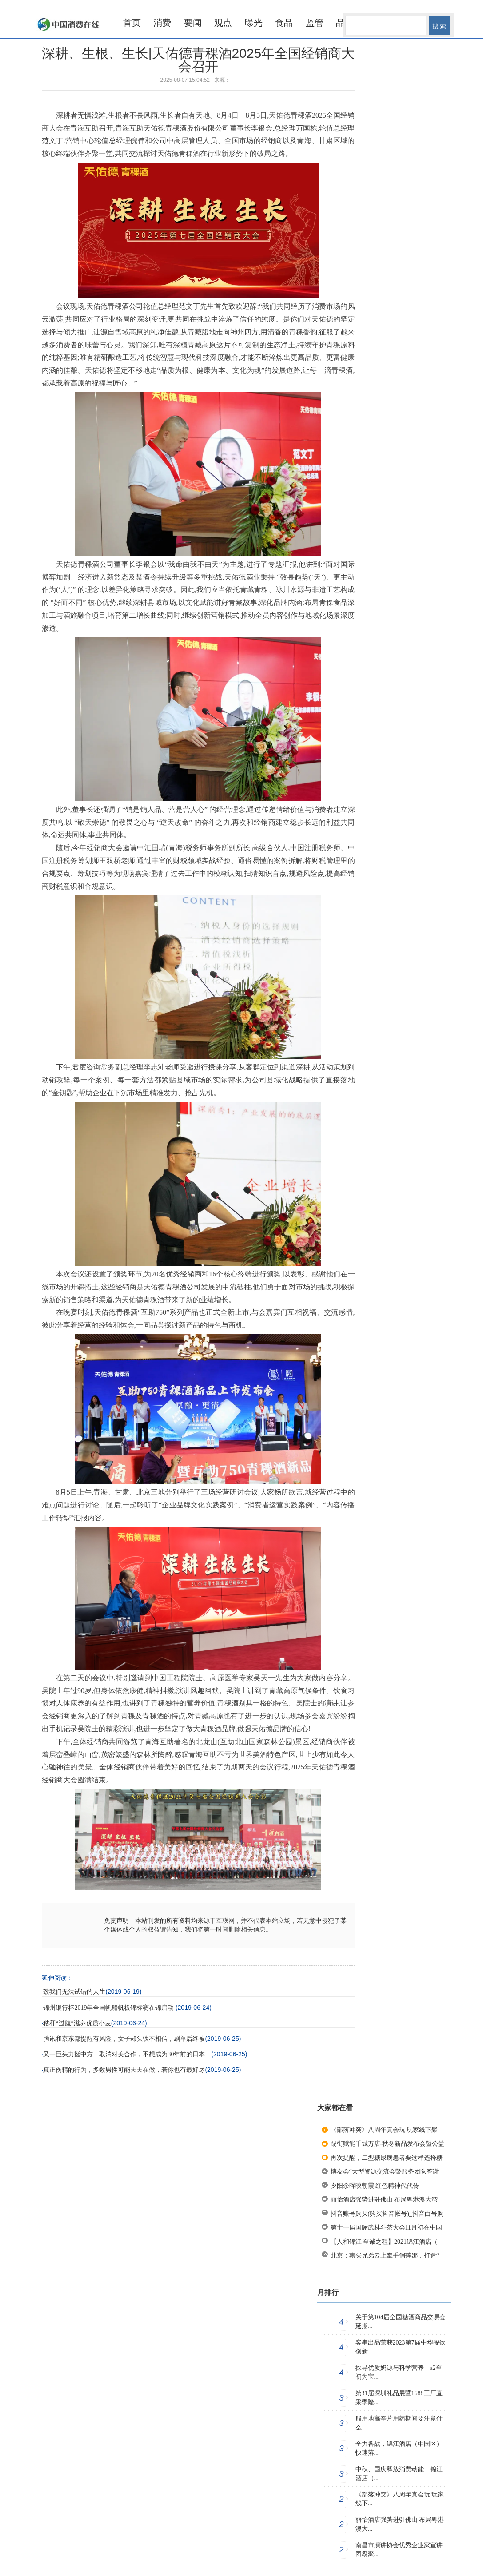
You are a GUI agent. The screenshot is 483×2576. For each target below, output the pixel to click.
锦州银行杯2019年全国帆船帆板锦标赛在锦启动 (109, 2007)
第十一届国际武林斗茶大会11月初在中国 (386, 2227)
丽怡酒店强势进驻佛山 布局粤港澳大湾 (384, 2199)
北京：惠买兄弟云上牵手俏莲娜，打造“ (385, 2255)
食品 (284, 23)
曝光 (254, 23)
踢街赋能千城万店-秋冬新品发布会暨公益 (388, 2143)
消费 (162, 23)
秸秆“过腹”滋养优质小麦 (77, 2023)
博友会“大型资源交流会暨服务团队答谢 (385, 2171)
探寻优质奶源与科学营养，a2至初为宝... (398, 2372)
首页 (132, 23)
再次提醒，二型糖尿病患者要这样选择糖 (387, 2158)
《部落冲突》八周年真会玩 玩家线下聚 (384, 2130)
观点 (223, 23)
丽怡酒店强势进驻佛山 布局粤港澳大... (399, 2524)
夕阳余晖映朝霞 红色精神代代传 (375, 2185)
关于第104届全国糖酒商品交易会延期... (400, 2322)
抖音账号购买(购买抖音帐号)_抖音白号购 (387, 2213)
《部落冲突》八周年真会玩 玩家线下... (399, 2499)
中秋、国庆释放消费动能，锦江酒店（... (399, 2473)
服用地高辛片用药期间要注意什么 (399, 2423)
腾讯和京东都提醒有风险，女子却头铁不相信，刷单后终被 (124, 2038)
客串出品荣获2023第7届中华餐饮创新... (400, 2347)
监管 (314, 23)
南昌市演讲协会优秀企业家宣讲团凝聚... (399, 2549)
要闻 (193, 23)
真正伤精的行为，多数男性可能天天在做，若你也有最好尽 (124, 2070)
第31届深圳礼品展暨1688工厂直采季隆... (399, 2397)
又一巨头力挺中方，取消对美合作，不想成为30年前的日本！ (127, 2054)
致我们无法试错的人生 (74, 1991)
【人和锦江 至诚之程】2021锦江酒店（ (384, 2241)
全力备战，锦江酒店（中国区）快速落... (399, 2448)
